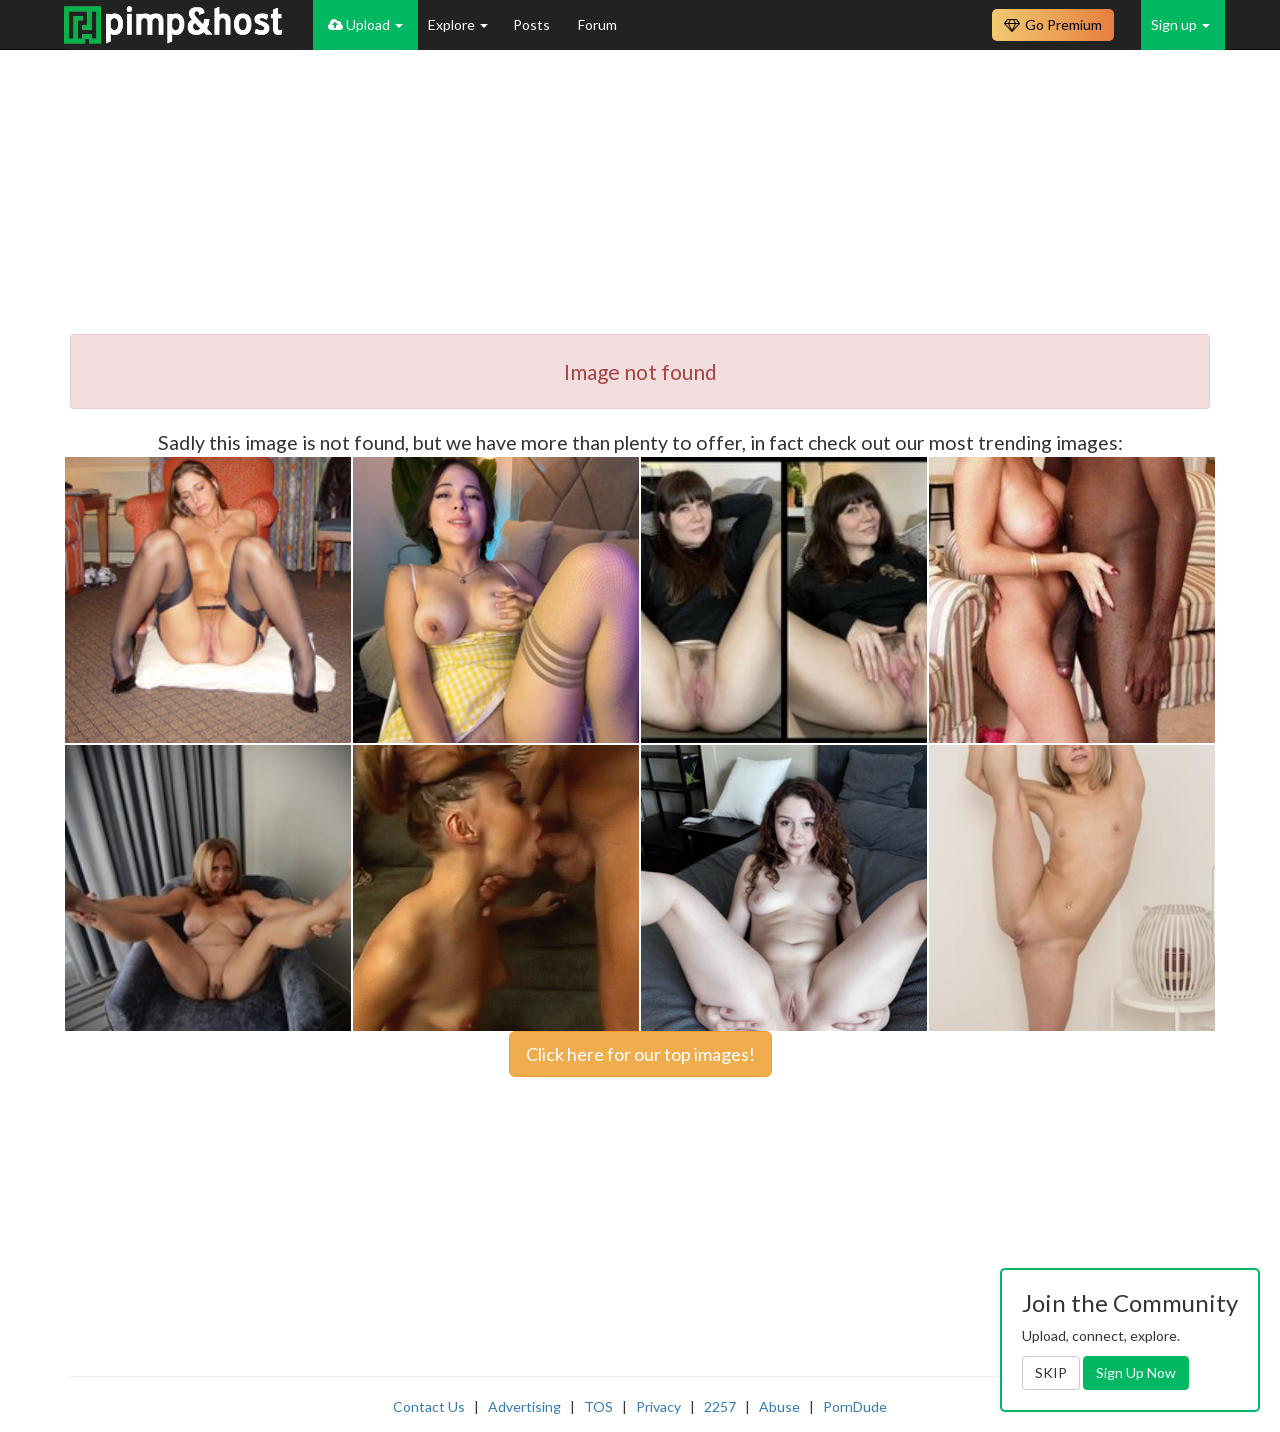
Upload (365, 24)
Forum (597, 24)
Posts (533, 24)
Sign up (1180, 24)
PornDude (855, 1406)
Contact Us (429, 1406)
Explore (458, 24)
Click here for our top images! (640, 1054)
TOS (598, 1406)
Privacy (658, 1406)
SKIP (1051, 1372)
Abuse (779, 1406)
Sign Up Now (1136, 1372)
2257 (720, 1406)
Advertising (524, 1406)
